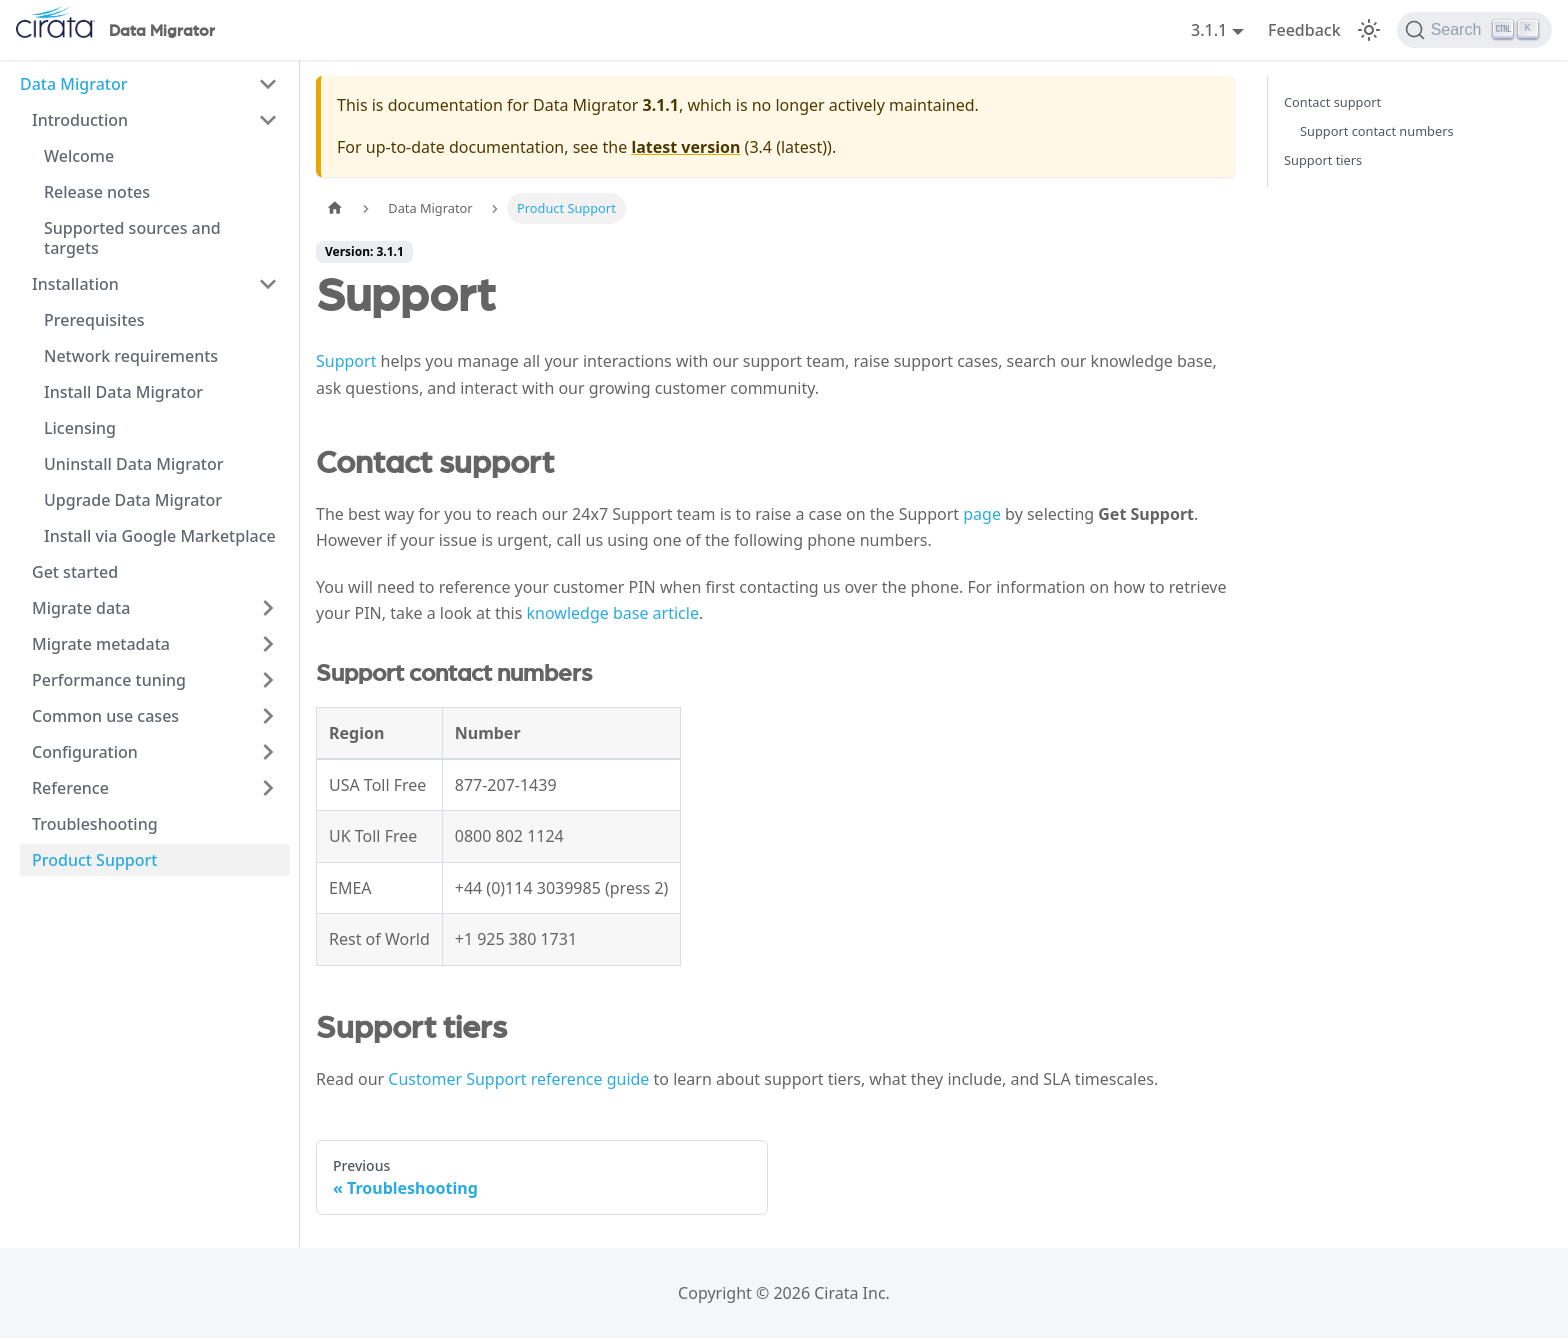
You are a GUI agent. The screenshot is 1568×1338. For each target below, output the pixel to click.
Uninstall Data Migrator (134, 464)
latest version (685, 147)
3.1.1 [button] (1209, 30)
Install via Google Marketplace (160, 536)
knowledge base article (613, 613)
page (982, 514)
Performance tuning (109, 680)
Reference (70, 788)
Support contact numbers (1377, 131)
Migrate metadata (101, 644)
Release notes (97, 192)
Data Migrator (74, 84)
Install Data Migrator (123, 392)
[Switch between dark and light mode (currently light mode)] (1369, 30)
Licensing (80, 428)
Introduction (80, 120)
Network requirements (131, 356)
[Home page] (335, 208)
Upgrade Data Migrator (133, 500)
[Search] (1474, 30)
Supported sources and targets (132, 238)
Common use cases (105, 716)
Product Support (94, 860)
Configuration (85, 752)
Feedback (1304, 30)
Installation (75, 284)
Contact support (1332, 102)
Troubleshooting (95, 824)
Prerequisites (94, 320)
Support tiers (1323, 160)
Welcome (79, 156)
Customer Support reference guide (518, 1079)
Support (346, 361)
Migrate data (81, 608)
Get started (75, 572)
